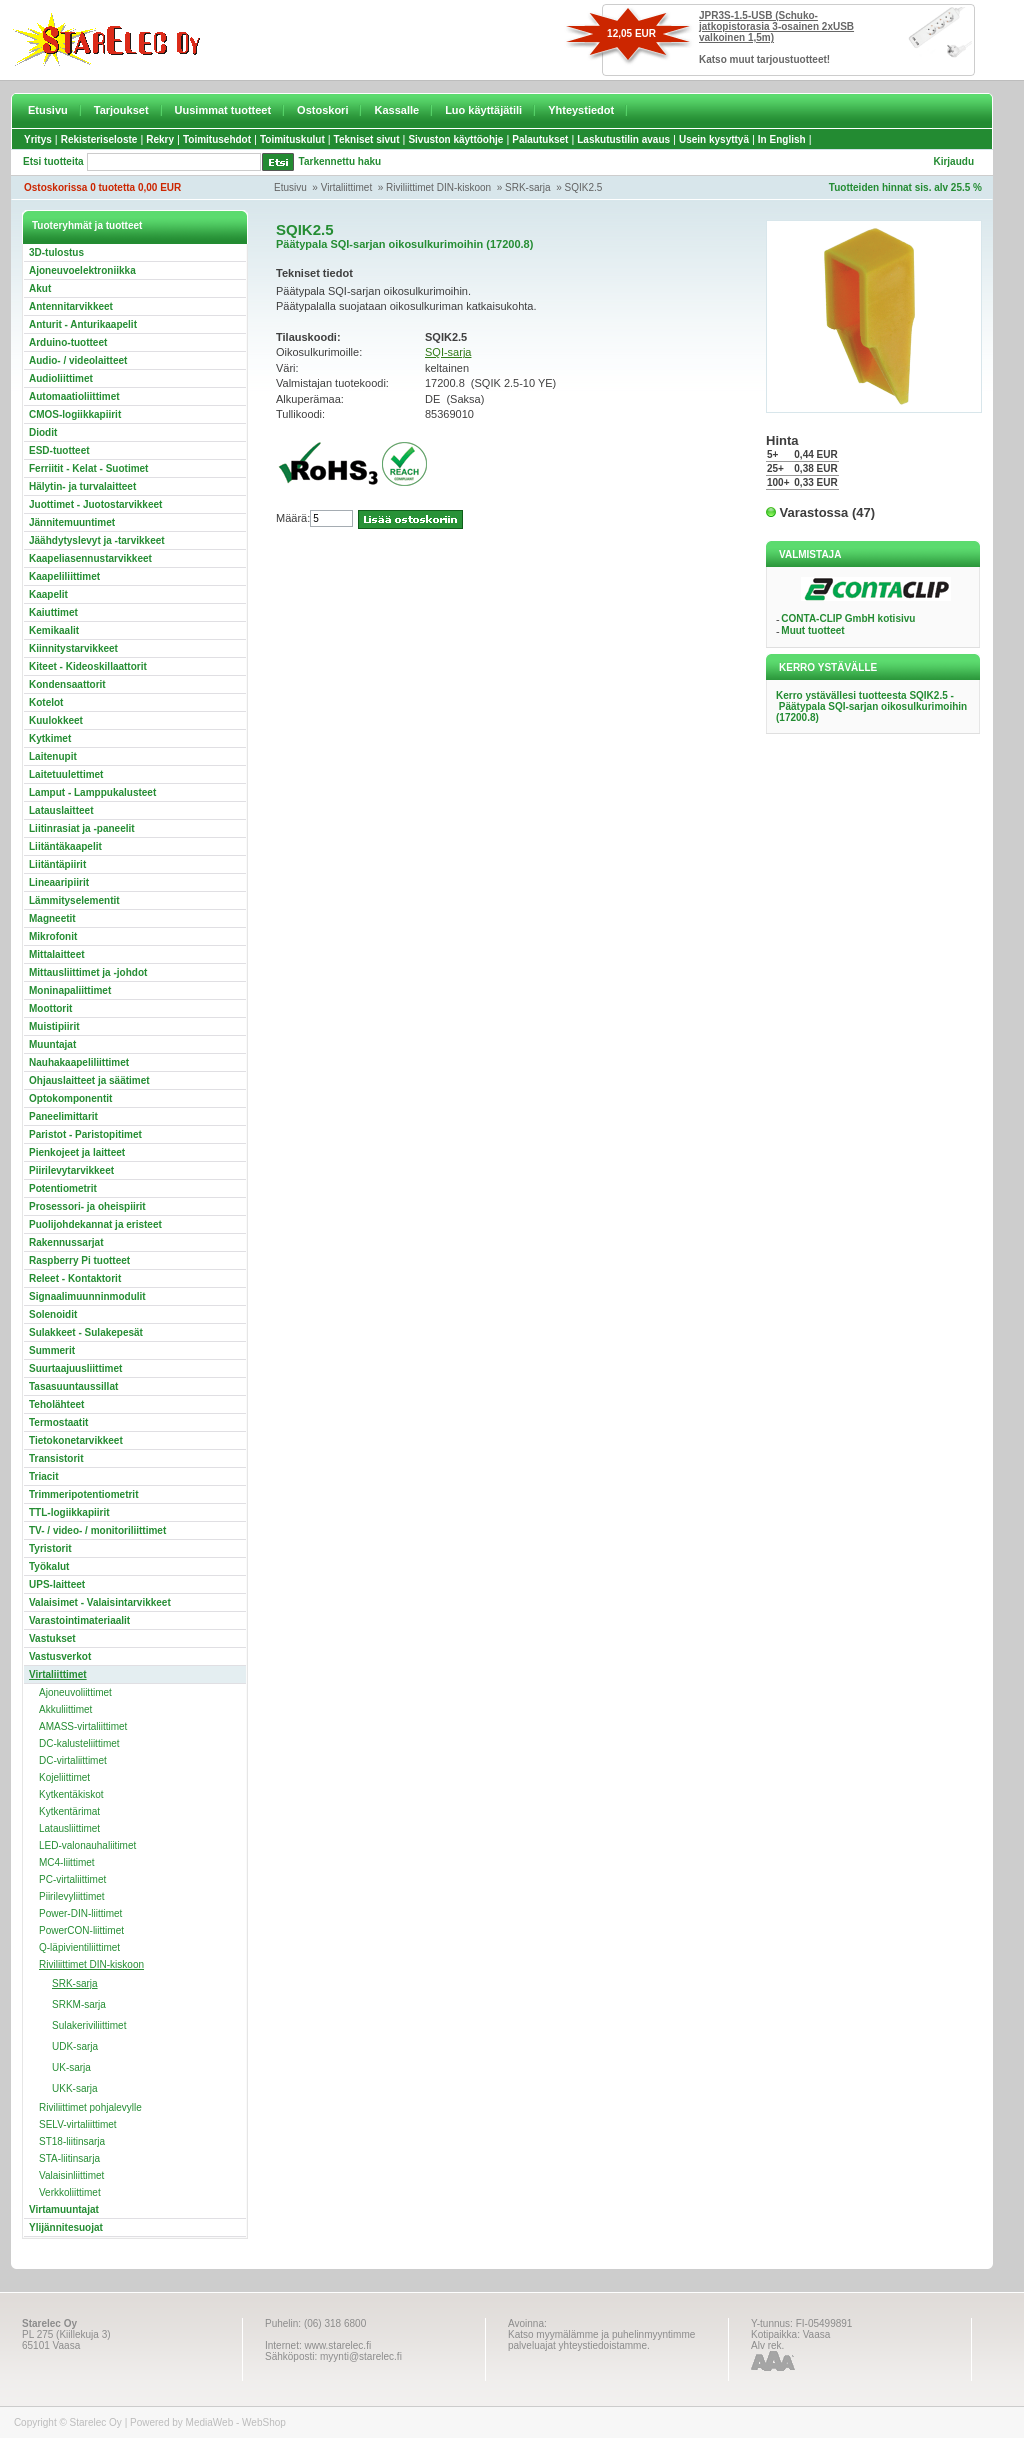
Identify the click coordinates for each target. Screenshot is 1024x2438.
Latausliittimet (69, 1828)
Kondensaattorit (67, 684)
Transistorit (56, 1458)
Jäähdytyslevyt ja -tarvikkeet (97, 540)
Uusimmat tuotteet (223, 110)
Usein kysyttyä (714, 139)
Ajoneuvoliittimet (75, 1692)
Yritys (38, 139)
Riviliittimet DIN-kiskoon (438, 187)
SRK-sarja (528, 187)
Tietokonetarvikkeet (76, 1440)
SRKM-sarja (79, 2004)
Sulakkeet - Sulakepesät (86, 1332)
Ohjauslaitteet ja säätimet (89, 1080)
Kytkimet (50, 738)
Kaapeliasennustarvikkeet (90, 558)
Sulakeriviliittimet (89, 2025)
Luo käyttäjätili (483, 110)
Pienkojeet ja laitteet (77, 1152)
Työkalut (49, 1566)
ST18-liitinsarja (72, 2141)
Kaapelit (48, 594)
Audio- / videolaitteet (78, 360)
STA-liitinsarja (69, 2158)
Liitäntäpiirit (57, 864)
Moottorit (50, 1008)
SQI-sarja (448, 352)
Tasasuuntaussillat (73, 1386)
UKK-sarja (75, 2088)
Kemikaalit (54, 630)
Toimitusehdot (217, 139)
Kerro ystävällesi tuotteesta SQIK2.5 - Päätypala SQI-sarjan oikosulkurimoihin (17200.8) (871, 706)
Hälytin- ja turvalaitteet (82, 486)
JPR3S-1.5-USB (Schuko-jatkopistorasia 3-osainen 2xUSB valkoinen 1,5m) (776, 26)
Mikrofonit (53, 936)
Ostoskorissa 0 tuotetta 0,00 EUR (102, 187)
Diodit (43, 432)
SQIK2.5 (584, 187)
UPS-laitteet (57, 1584)
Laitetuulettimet (66, 774)
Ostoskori (322, 110)
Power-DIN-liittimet (80, 1913)
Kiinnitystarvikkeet (73, 648)
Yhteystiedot (581, 110)
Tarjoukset (121, 110)
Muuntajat (52, 1044)
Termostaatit (58, 1422)
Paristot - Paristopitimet (85, 1134)
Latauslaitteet (61, 810)
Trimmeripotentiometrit (83, 1494)
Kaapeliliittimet (64, 576)
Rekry (160, 139)
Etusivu (48, 110)
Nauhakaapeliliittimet (79, 1062)
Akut (40, 288)
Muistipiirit (54, 1026)
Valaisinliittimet (71, 2175)
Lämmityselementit (74, 900)
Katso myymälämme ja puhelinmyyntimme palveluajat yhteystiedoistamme (601, 2340)
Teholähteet (56, 1404)
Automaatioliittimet (74, 396)
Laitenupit (53, 756)
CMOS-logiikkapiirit (75, 414)
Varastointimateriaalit (79, 1620)
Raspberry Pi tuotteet (79, 1260)
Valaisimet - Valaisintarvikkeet (100, 1602)
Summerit (52, 1350)
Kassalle (396, 110)
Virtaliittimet (347, 187)
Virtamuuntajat (64, 2209)
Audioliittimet (61, 378)
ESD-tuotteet (59, 450)
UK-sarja (71, 2067)
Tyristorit (50, 1548)
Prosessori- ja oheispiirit (87, 1206)
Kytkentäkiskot (71, 1794)
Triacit (43, 1476)
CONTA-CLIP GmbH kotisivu (848, 618)
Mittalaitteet (57, 954)
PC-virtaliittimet (72, 1879)
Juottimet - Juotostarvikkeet (95, 504)
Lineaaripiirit (59, 882)
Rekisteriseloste (99, 139)
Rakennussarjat (66, 1242)
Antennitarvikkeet (71, 306)
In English (782, 139)
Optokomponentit (70, 1098)
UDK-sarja (75, 2046)
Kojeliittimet (64, 1777)
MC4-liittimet (67, 1862)
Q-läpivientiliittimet (79, 1947)
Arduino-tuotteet (68, 342)
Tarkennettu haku (340, 161)
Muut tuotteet (812, 630)
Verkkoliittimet (70, 2192)
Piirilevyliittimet (72, 1896)
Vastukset (52, 1638)
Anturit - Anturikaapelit (83, 324)
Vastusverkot (60, 1656)
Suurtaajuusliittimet (75, 1368)
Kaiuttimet (53, 612)
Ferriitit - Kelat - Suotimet (88, 468)
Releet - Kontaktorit (75, 1278)
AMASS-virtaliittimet (83, 1726)
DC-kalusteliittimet (79, 1743)
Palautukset (540, 139)
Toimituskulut (292, 139)
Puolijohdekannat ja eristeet (95, 1224)
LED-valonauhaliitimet (87, 1845)
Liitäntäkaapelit (65, 846)
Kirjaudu (953, 161)
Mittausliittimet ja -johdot (88, 972)
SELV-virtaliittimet (78, 2124)
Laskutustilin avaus (623, 139)
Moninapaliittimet (70, 990)
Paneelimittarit (63, 1116)
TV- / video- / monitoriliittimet (97, 1530)
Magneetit (52, 918)
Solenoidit (53, 1314)
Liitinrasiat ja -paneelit (82, 828)
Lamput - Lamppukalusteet (92, 792)
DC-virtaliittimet (73, 1760)
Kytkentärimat (69, 1811)
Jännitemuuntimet (72, 522)
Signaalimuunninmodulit (87, 1296)
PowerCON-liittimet (81, 1930)
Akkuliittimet (65, 1709)
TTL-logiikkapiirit (69, 1512)
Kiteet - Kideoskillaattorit (88, 666)
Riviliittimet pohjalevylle (90, 2107)
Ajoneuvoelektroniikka (82, 270)
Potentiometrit (63, 1188)
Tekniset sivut (367, 139)
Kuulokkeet (56, 720)
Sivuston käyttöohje (455, 139)
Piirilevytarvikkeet (71, 1170)
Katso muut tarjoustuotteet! (764, 59)
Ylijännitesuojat (66, 2227)
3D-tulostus (56, 252)
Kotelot (46, 702)
